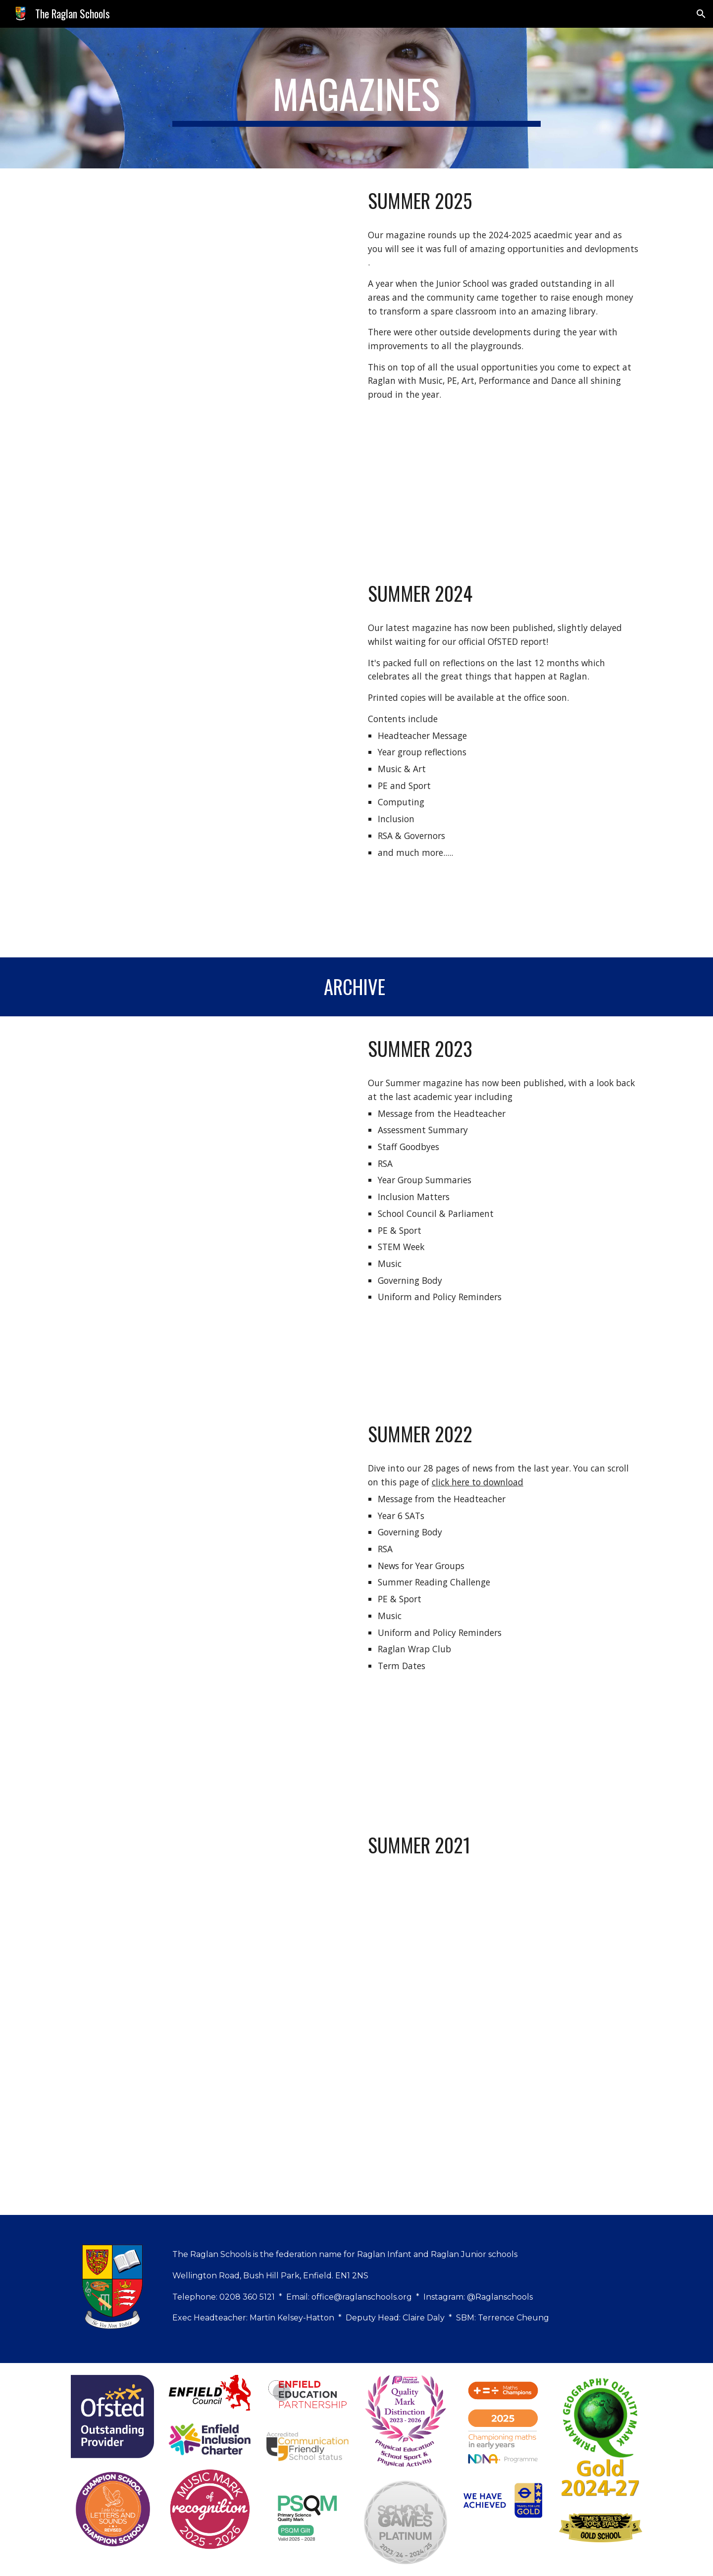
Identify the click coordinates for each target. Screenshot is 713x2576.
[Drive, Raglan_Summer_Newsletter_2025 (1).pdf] (210, 364)
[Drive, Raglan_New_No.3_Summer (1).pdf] (210, 1209)
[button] (701, 14)
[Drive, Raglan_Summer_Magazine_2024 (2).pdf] (210, 759)
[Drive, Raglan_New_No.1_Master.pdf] (210, 2014)
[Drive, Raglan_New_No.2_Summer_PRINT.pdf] (210, 1607)
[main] (356, 98)
